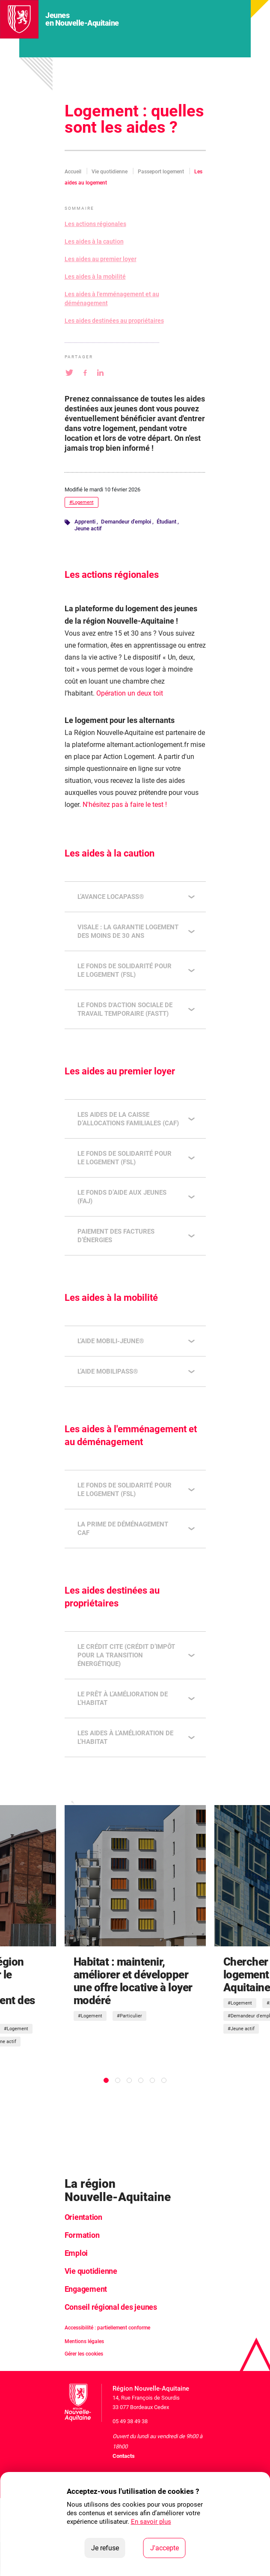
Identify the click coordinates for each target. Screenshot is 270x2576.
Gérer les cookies (84, 2354)
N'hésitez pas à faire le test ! (125, 804)
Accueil (73, 172)
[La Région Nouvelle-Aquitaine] (19, 19)
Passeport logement (161, 172)
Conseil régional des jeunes (111, 2306)
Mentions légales (84, 2341)
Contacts (124, 2456)
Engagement (86, 2288)
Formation (82, 2235)
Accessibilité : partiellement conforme (107, 2328)
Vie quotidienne (110, 172)
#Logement (81, 502)
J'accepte (168, 2547)
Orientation (83, 2217)
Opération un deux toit (129, 693)
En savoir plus (151, 2521)
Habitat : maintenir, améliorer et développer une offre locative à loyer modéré (133, 1981)
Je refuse (108, 2547)
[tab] (106, 2080)
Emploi (76, 2253)
